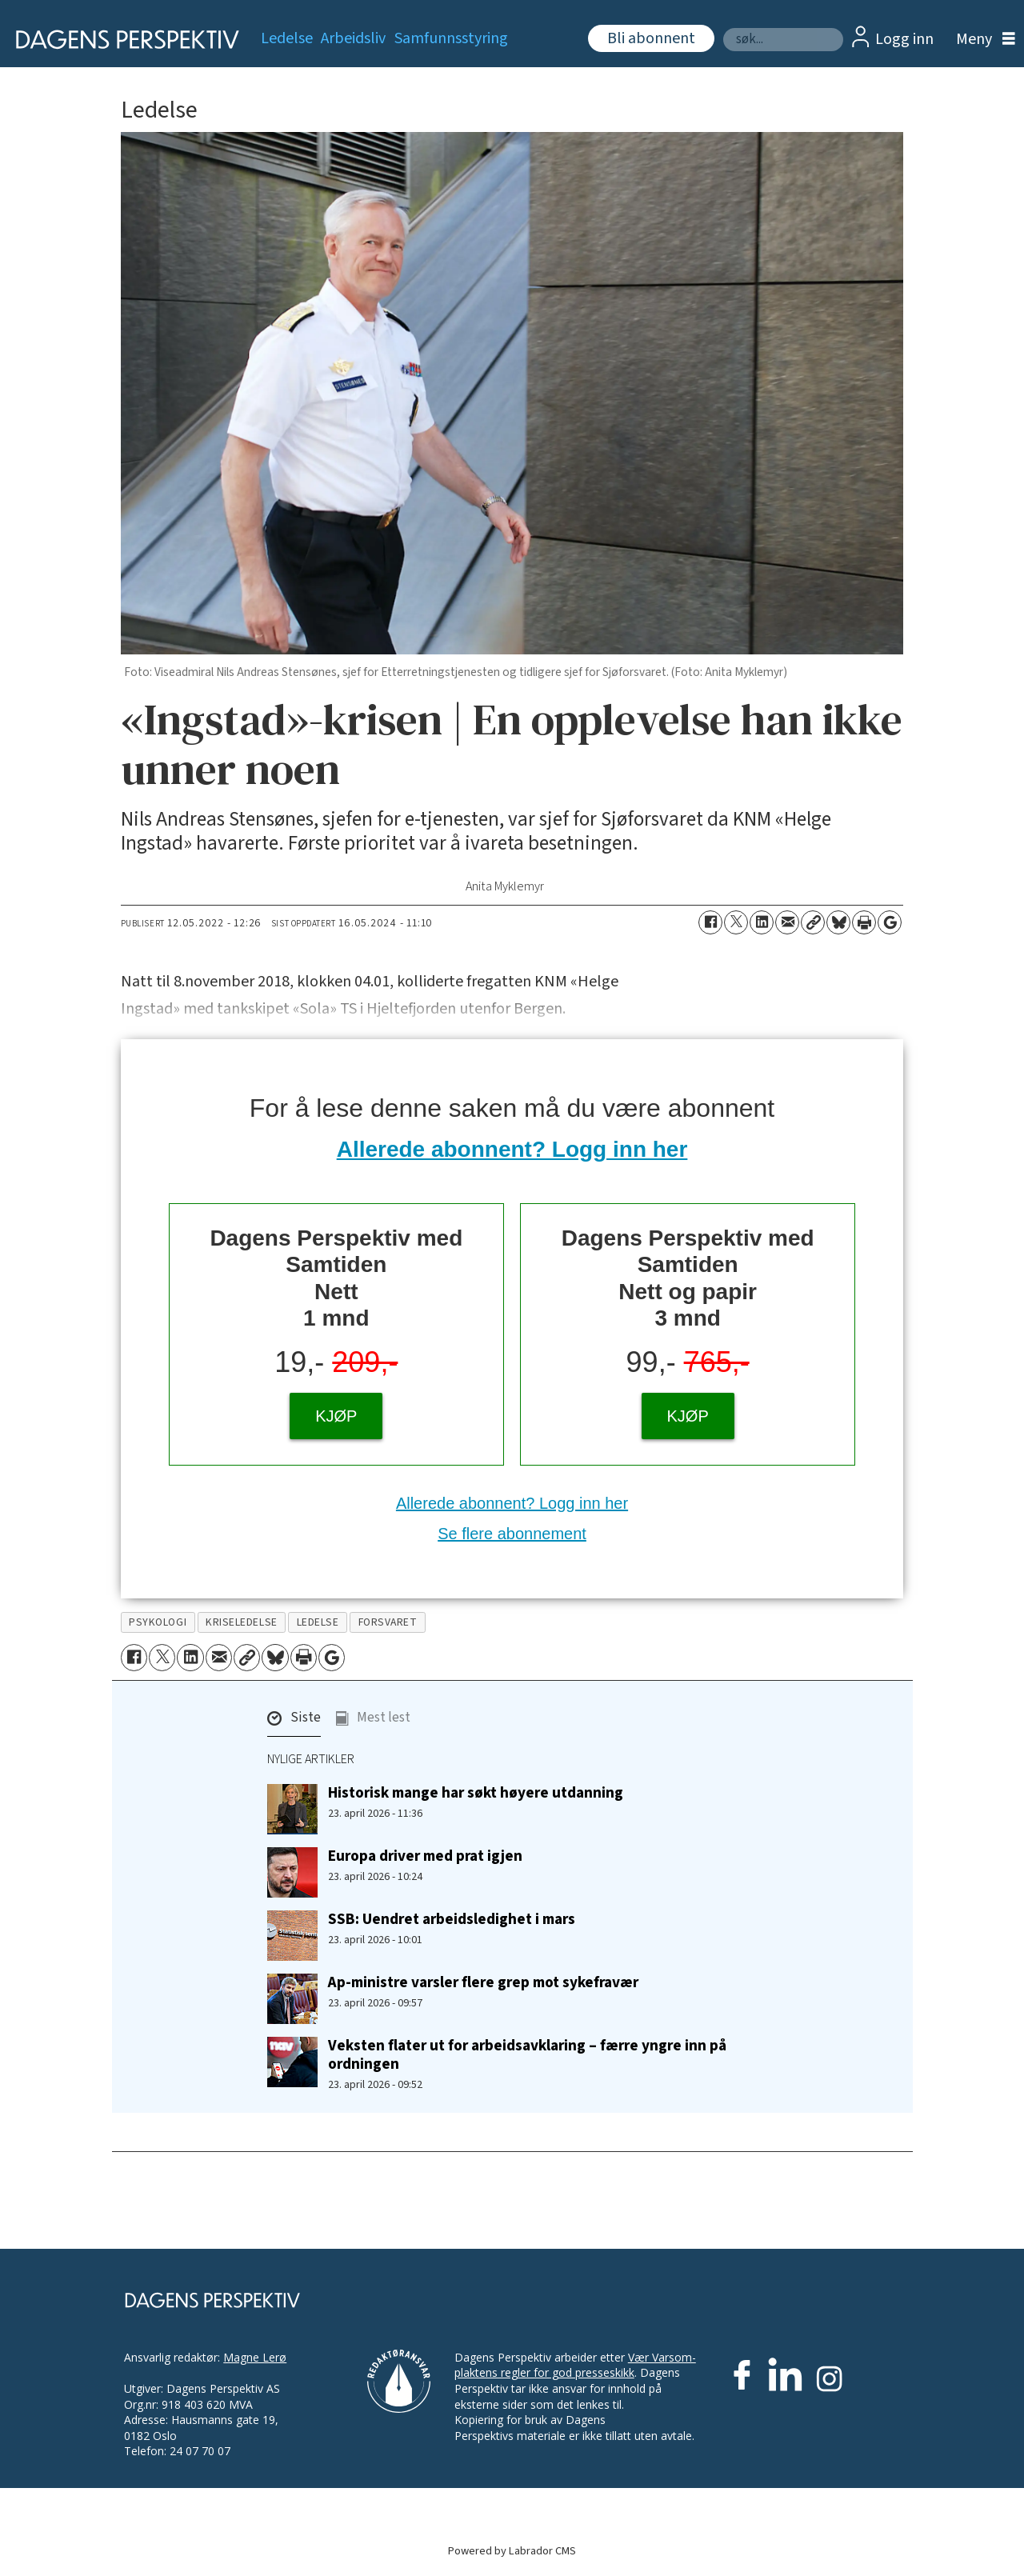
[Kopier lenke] (813, 922)
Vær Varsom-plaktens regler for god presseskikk (575, 2365)
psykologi (157, 1622)
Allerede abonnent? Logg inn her (512, 1149)
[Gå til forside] (122, 39)
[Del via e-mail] (787, 922)
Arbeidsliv (353, 38)
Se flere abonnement (512, 1533)
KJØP (336, 1416)
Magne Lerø (254, 2357)
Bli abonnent (651, 38)
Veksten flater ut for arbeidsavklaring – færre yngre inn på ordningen (527, 2054)
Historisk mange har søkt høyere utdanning (475, 1793)
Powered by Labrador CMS (512, 2550)
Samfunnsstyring (451, 38)
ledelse (318, 1622)
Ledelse (287, 38)
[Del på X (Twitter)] (736, 922)
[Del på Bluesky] (838, 922)
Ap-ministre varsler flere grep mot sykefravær (483, 1982)
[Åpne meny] (981, 39)
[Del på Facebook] (710, 922)
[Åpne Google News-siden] (890, 922)
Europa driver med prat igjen (425, 1856)
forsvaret (388, 1622)
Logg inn (904, 39)
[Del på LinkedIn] (762, 922)
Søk (722, 27)
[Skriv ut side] (864, 922)
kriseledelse (242, 1622)
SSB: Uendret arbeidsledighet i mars (451, 1919)
